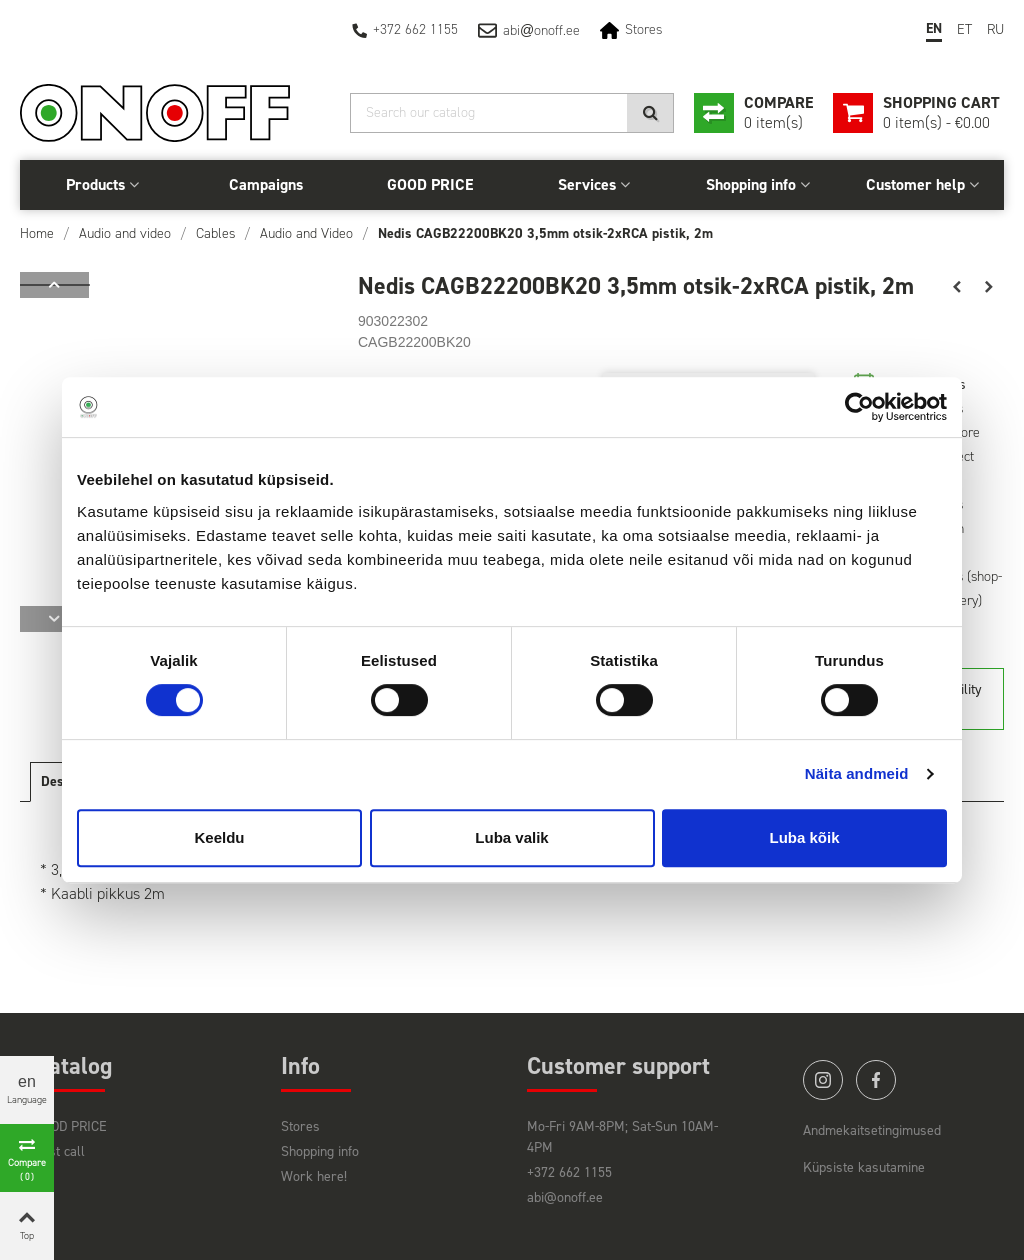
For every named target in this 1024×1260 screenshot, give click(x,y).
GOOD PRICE (430, 184)
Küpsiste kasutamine (864, 1167)
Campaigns (266, 184)
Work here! (314, 1176)
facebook (876, 1080)
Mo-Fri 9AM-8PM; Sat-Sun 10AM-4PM (622, 1137)
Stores (643, 29)
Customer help (915, 184)
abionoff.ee (541, 30)
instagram (823, 1080)
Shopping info (751, 184)
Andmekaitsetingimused (872, 1130)
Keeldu (219, 837)
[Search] (512, 113)
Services (587, 184)
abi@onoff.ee (565, 1197)
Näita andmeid (857, 773)
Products (95, 184)
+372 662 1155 (415, 29)
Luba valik (511, 837)
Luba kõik (804, 837)
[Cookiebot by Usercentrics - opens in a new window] (859, 407)
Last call (60, 1151)
